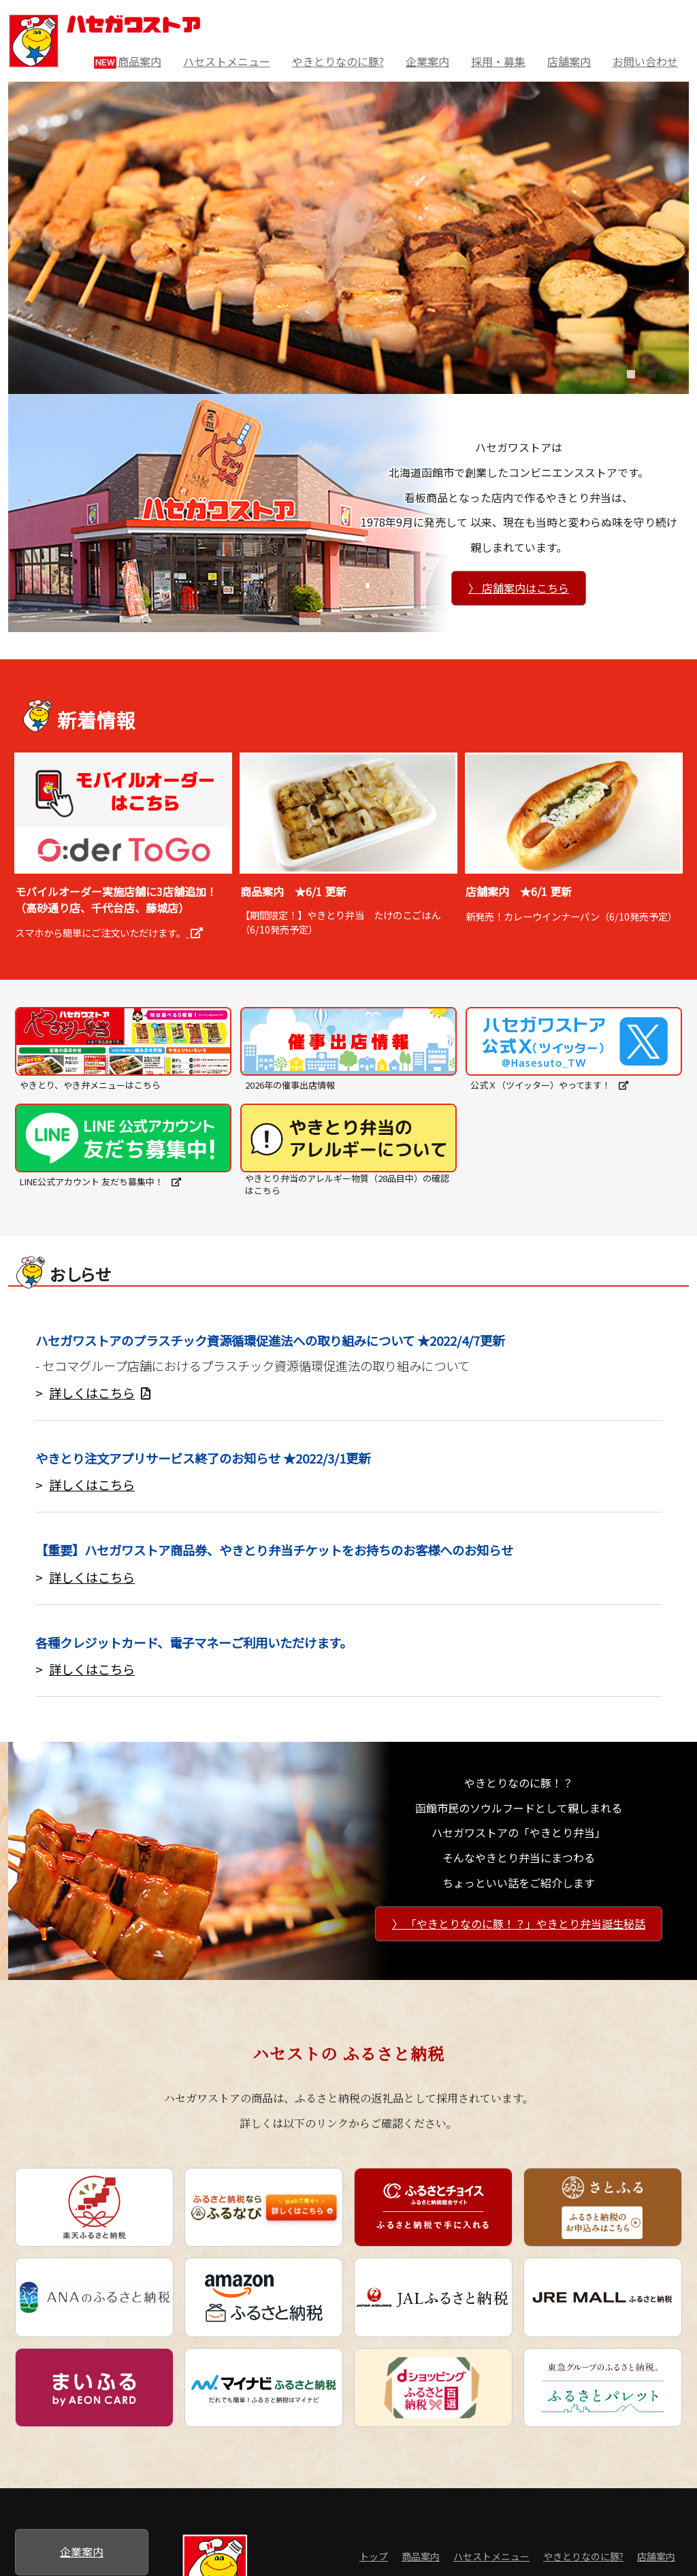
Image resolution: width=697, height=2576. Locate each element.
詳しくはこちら (99, 1393)
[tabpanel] (348, 238)
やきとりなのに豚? (338, 61)
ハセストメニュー (226, 61)
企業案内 (427, 61)
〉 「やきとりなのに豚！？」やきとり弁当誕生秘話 (518, 1923)
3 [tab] (668, 383)
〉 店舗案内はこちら (518, 588)
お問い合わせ (645, 61)
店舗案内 (569, 61)
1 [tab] (627, 383)
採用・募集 (498, 61)
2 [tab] (647, 383)
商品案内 (127, 61)
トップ (373, 2556)
